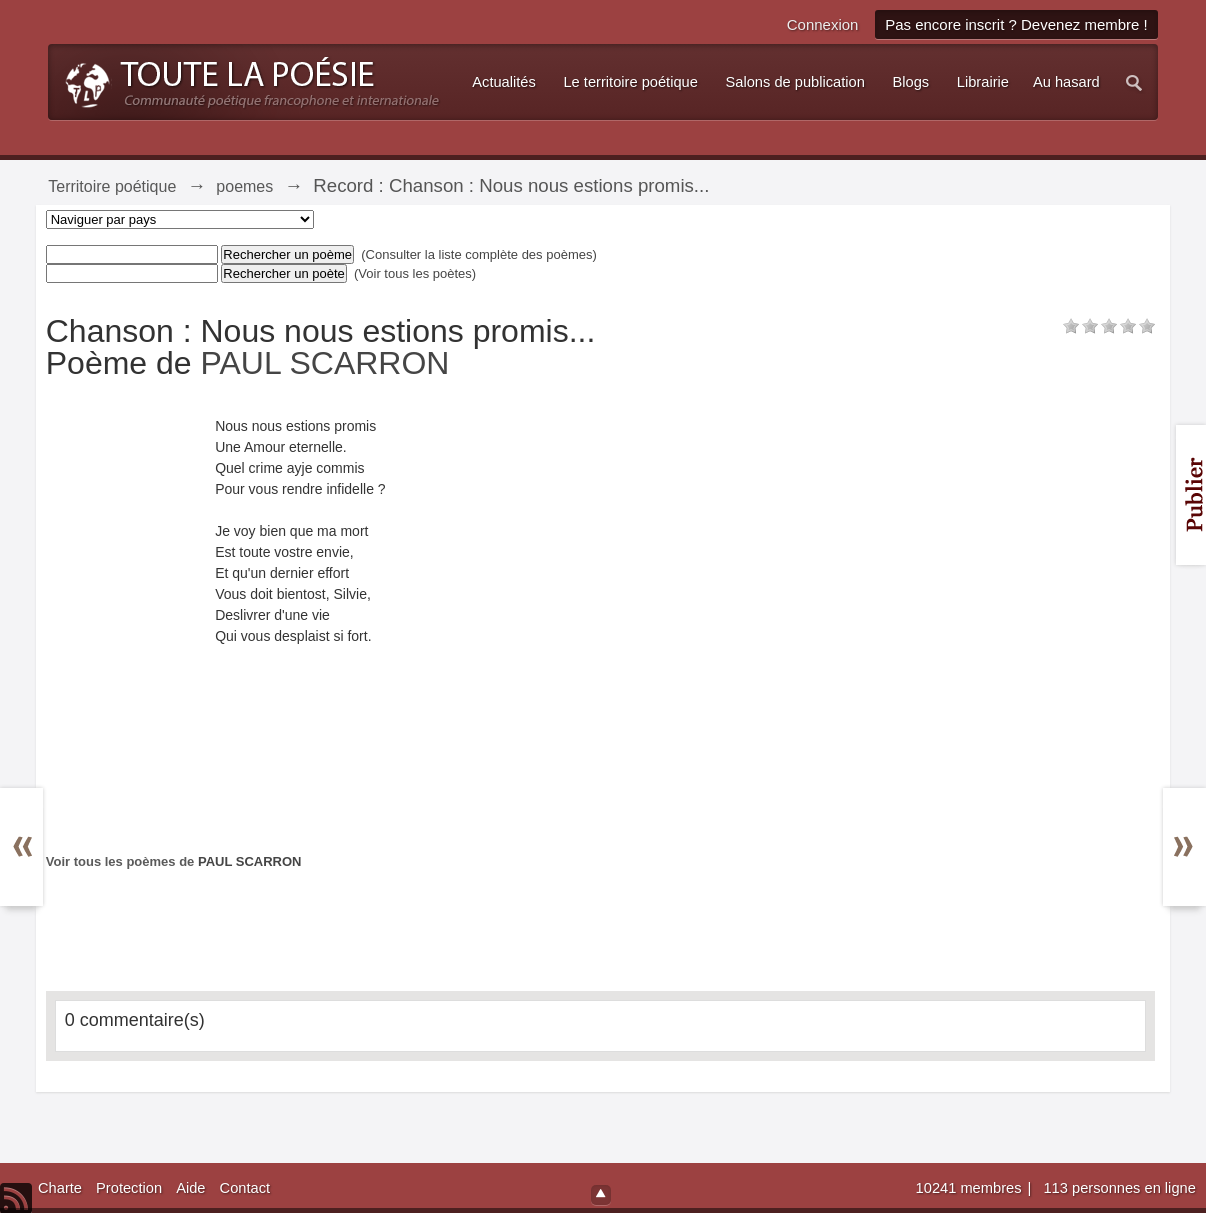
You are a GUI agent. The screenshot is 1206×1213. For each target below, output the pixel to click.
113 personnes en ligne (1119, 1188)
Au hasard (1066, 82)
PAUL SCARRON (325, 363)
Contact (245, 1188)
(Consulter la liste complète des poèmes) (479, 254)
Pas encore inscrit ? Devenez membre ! (1016, 24)
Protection (129, 1188)
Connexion (823, 24)
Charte (60, 1188)
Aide (190, 1188)
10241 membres (971, 1188)
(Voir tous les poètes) (415, 273)
